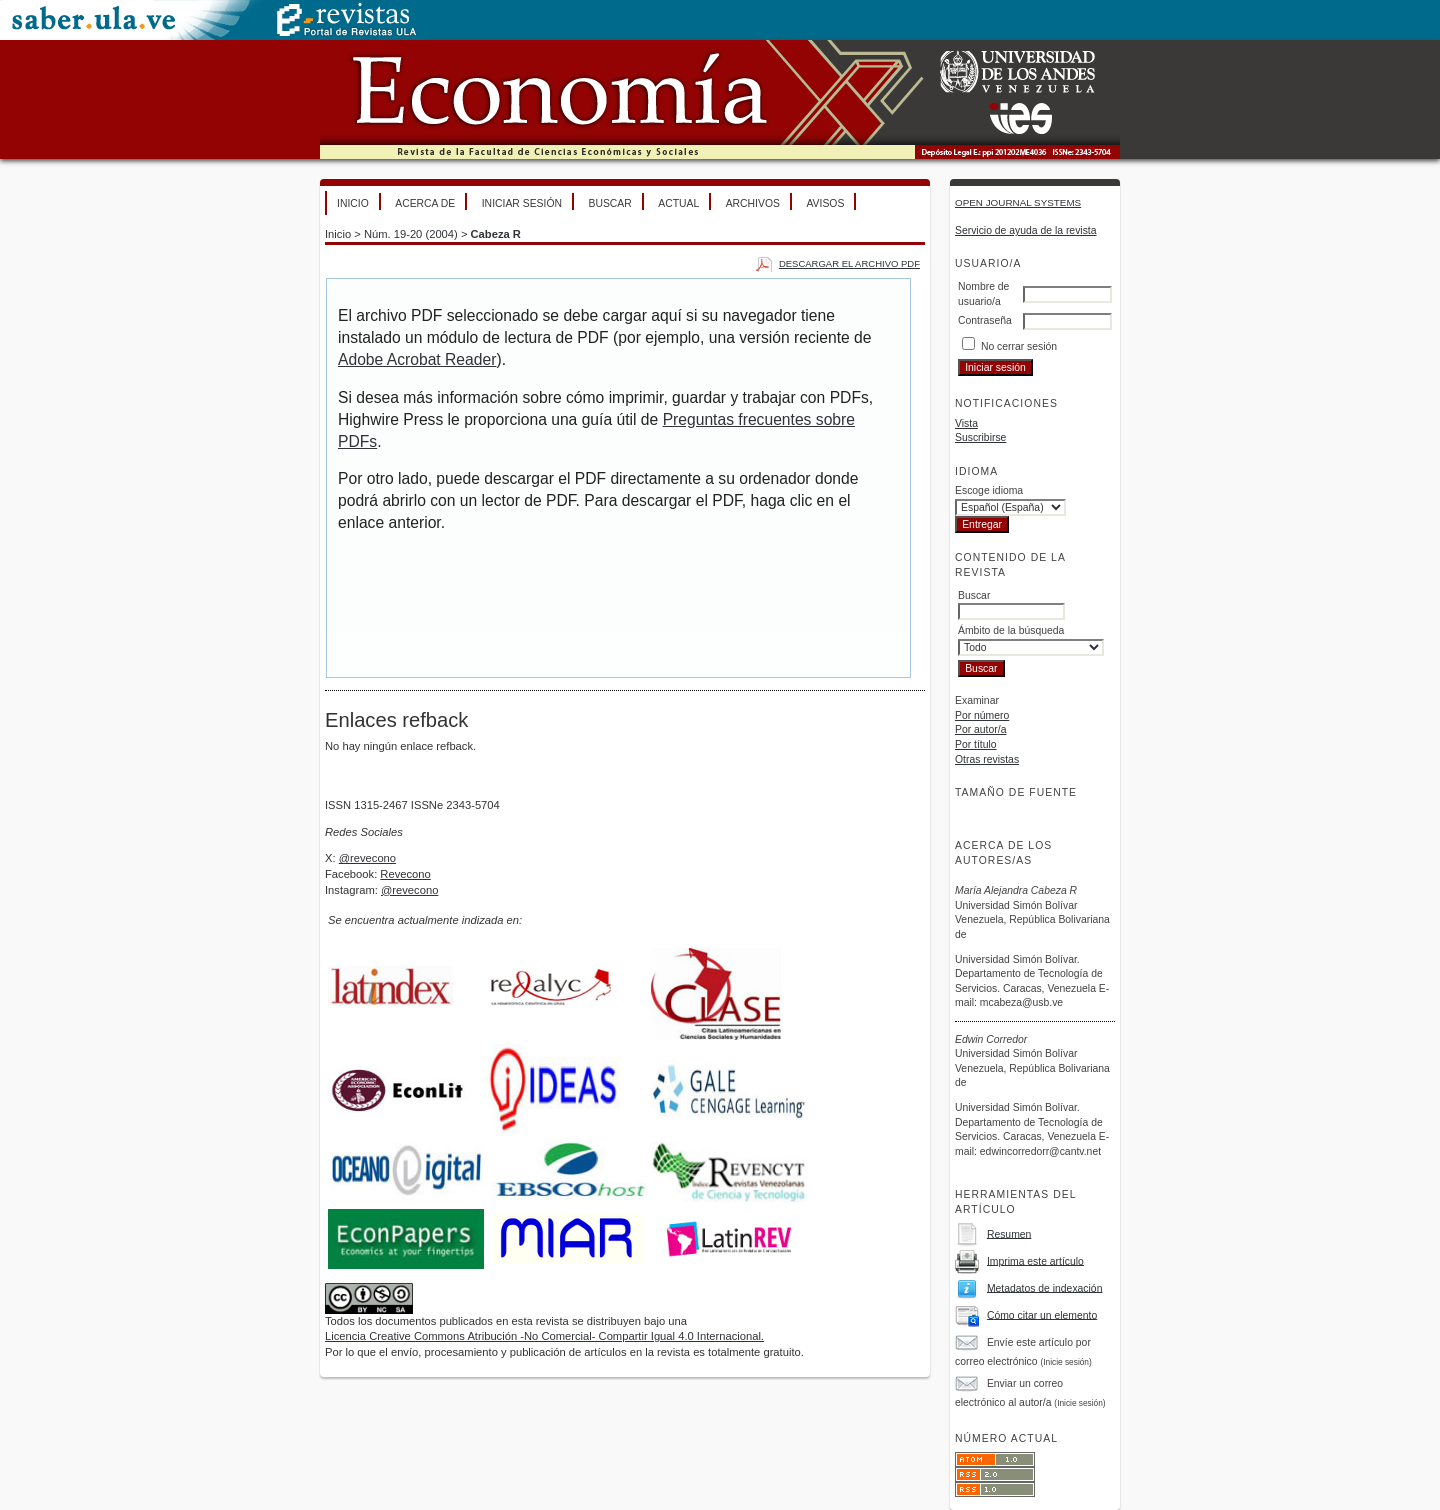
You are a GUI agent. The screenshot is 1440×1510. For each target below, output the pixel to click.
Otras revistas (987, 759)
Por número (982, 715)
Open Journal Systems (1018, 202)
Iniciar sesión (522, 203)
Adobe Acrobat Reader (417, 359)
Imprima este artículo (1035, 1260)
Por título (976, 744)
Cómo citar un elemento (1042, 1314)
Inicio (353, 203)
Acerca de (425, 203)
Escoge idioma (989, 490)
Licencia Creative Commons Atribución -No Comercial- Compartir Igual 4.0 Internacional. (544, 1336)
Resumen (1009, 1233)
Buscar (609, 203)
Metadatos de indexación (1045, 1287)
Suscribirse (980, 437)
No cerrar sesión (1019, 346)
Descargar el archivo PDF (849, 263)
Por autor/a (980, 729)
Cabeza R (496, 234)
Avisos (825, 203)
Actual (678, 203)
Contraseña (985, 320)
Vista (966, 423)
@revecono (367, 858)
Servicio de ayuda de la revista (1026, 230)
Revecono (405, 874)
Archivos (753, 203)
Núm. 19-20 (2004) (411, 234)
